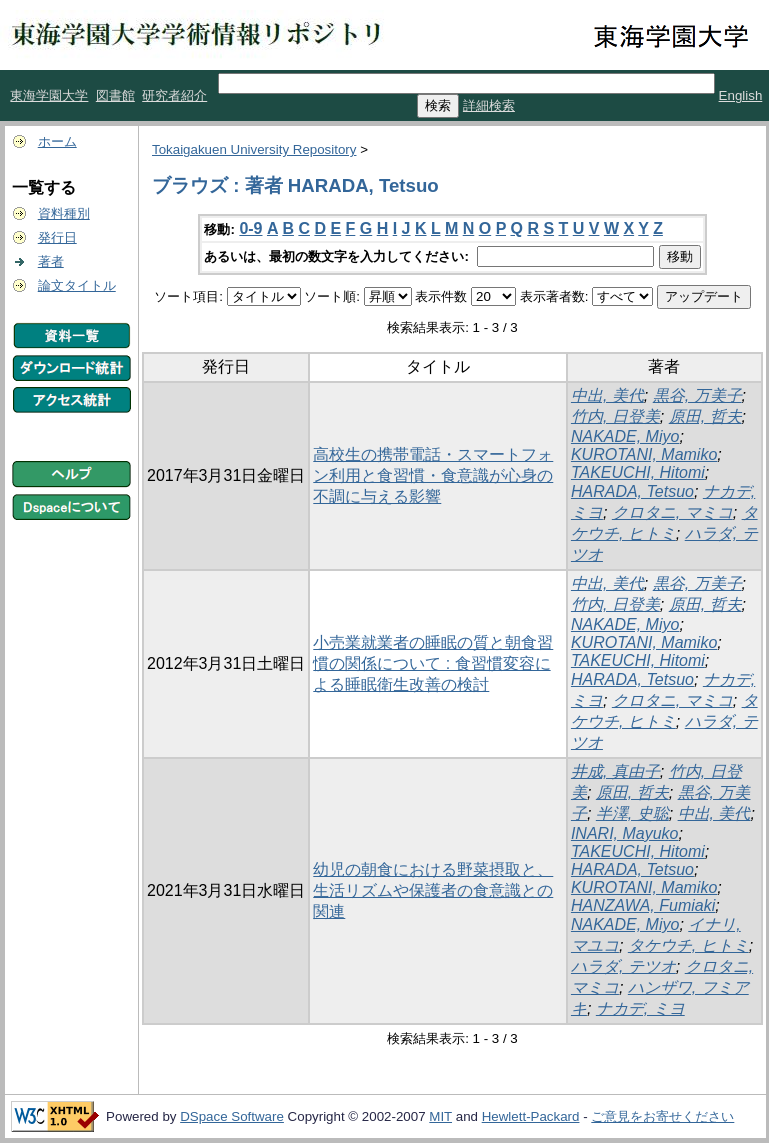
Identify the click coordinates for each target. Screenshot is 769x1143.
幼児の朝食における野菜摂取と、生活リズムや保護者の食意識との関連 (433, 890)
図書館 (115, 95)
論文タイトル (77, 285)
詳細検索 (489, 105)
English (741, 95)
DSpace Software (232, 1116)
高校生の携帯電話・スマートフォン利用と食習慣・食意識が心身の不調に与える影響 (433, 475)
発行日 (57, 237)
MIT (440, 1116)
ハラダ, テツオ (623, 966)
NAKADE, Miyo (625, 436)
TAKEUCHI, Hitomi (638, 472)
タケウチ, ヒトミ (688, 945)
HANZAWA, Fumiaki (643, 905)
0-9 (250, 228)
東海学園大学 (49, 95)
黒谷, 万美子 (697, 395)
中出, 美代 (607, 395)
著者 (51, 261)
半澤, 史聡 (632, 813)
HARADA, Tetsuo (632, 491)
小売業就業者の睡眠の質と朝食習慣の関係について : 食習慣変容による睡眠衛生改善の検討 (433, 663)
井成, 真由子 (615, 771)
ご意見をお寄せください (662, 1116)
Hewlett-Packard (531, 1116)
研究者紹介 (174, 95)
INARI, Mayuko (625, 833)
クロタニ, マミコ (672, 512)
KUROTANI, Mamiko (644, 454)
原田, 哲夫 (705, 416)
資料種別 (64, 213)
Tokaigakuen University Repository (254, 149)
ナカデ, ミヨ (640, 1008)
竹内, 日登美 (615, 416)
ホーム (57, 141)
